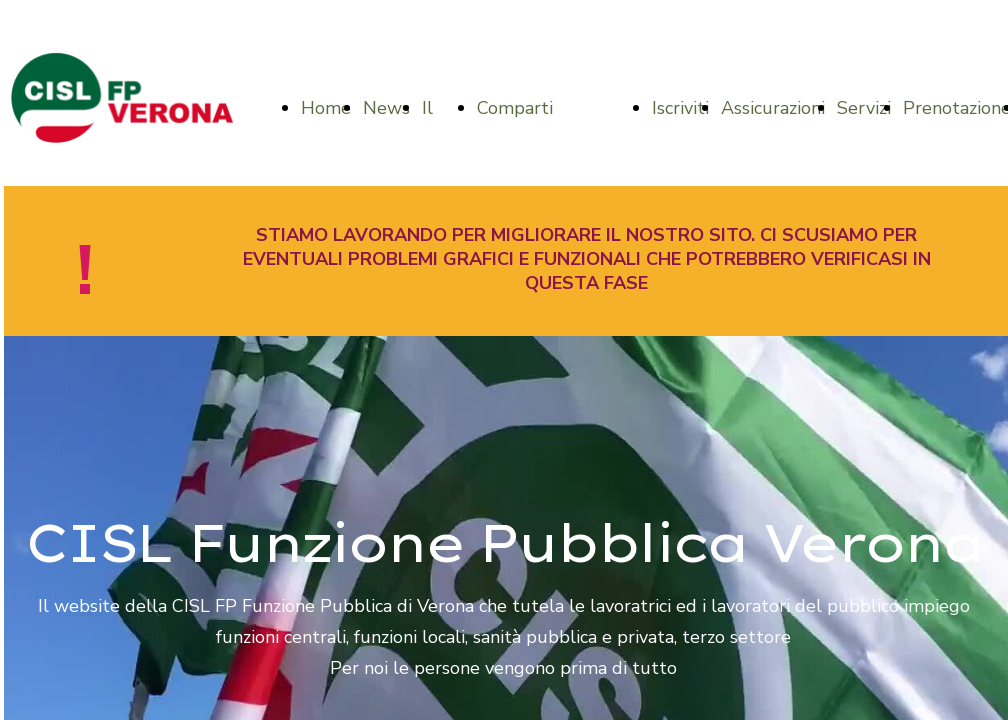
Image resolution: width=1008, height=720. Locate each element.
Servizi (864, 108)
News (386, 108)
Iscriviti (680, 108)
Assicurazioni (773, 108)
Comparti (515, 108)
